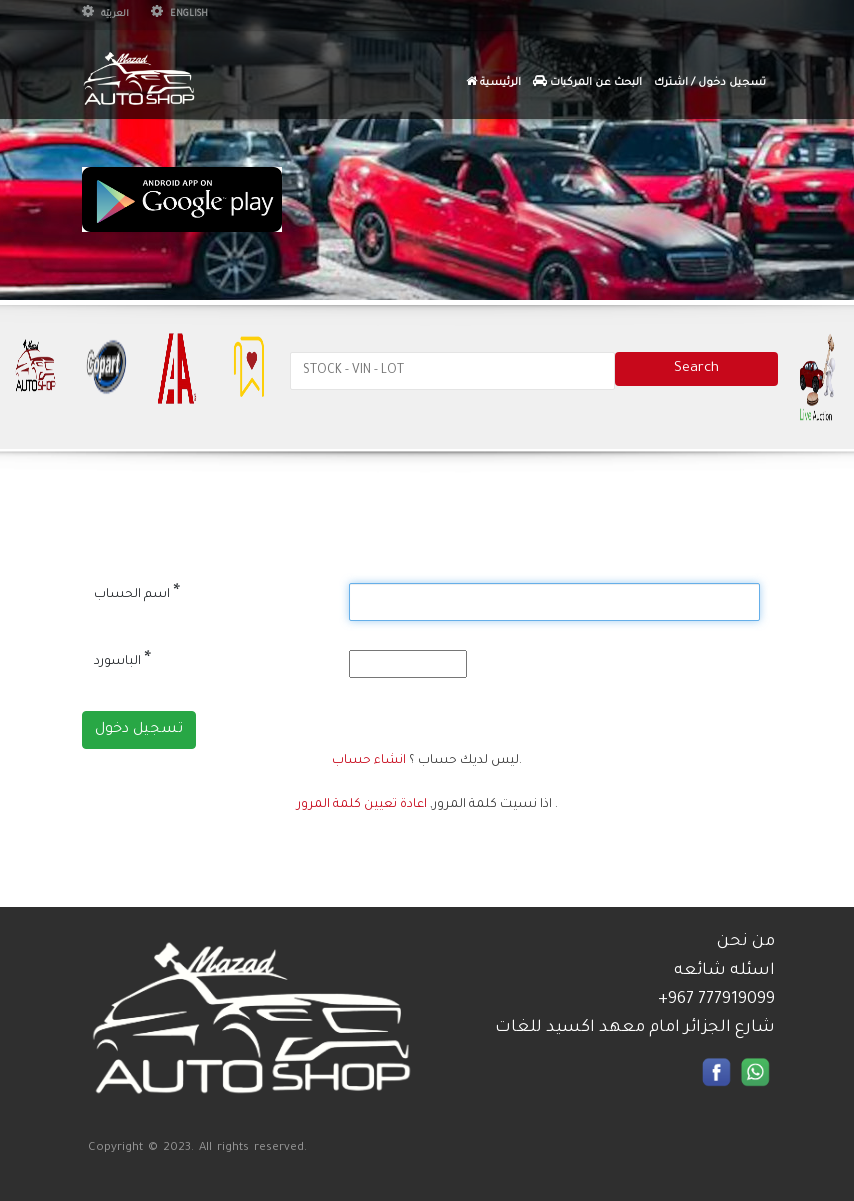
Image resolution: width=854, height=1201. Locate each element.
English (179, 15)
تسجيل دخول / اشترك (710, 83)
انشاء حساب (369, 761)
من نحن (746, 942)
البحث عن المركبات (587, 82)
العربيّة (105, 15)
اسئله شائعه (724, 971)
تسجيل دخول (139, 730)
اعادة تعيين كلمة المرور (362, 805)
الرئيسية (493, 82)
